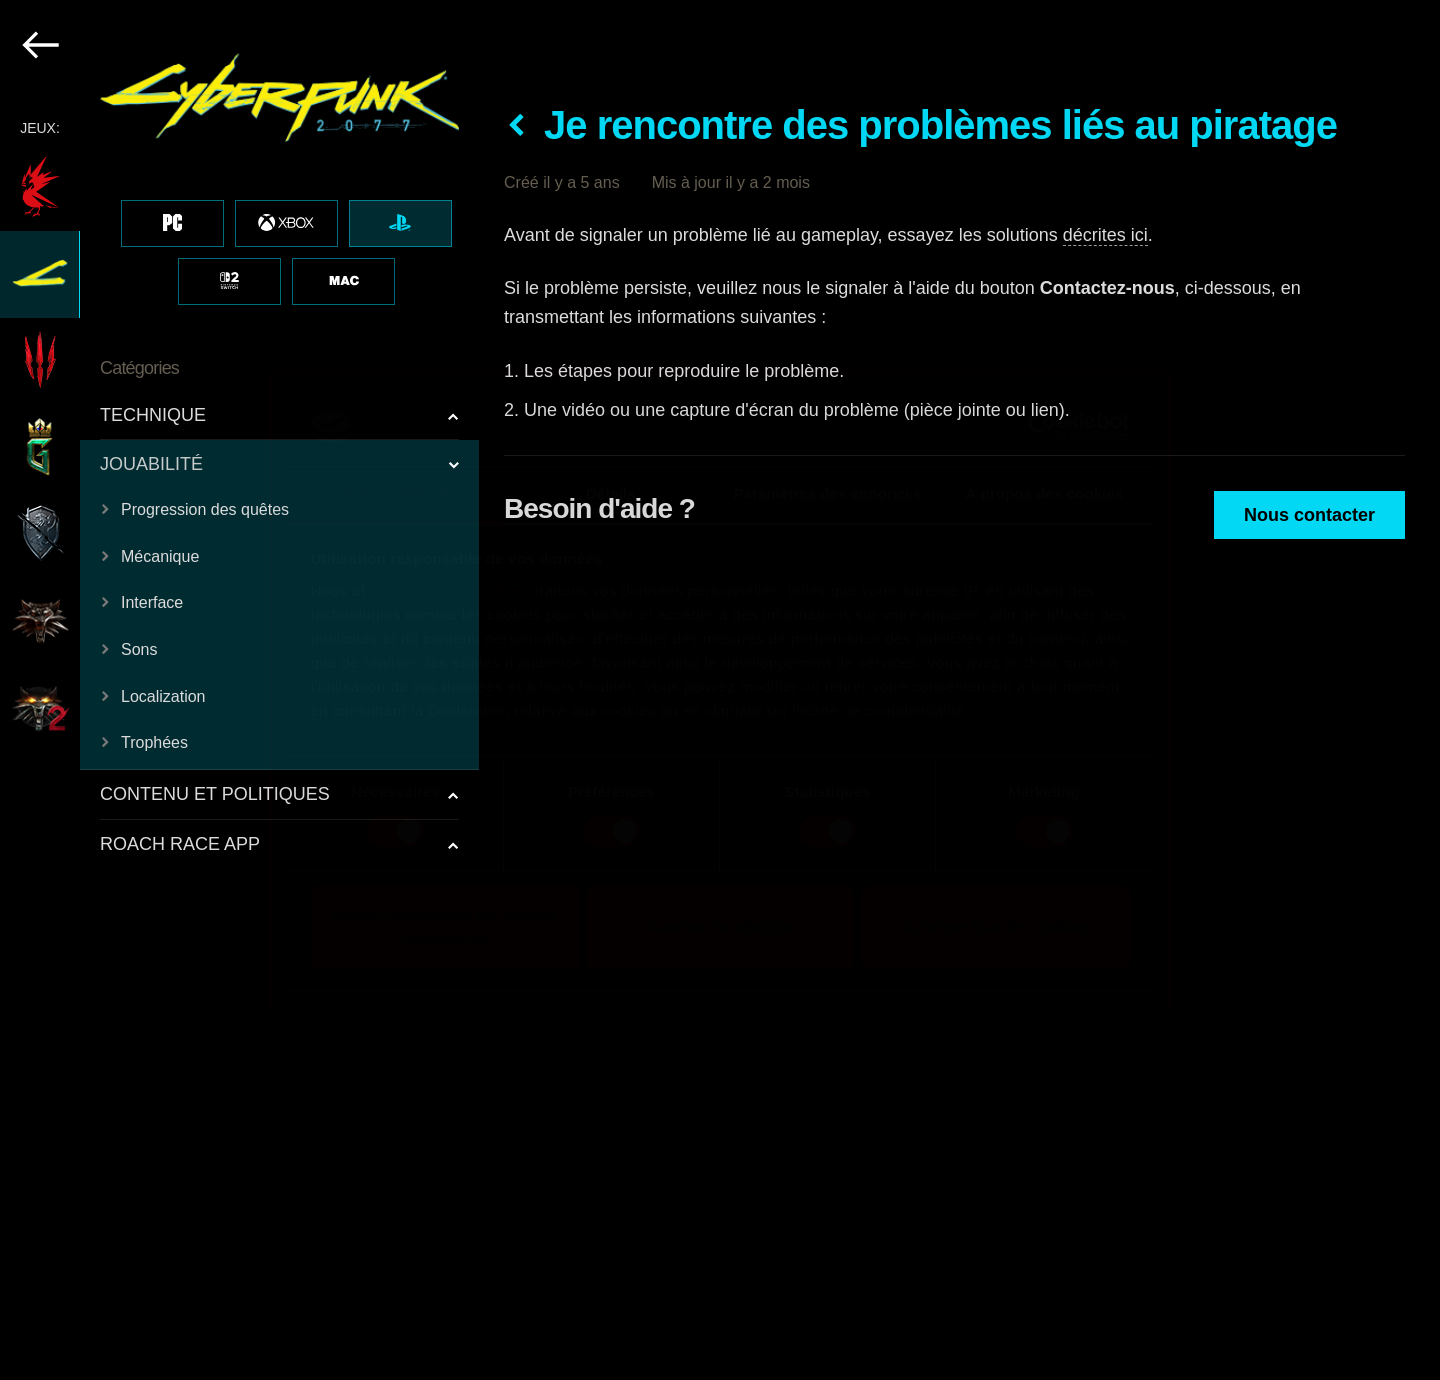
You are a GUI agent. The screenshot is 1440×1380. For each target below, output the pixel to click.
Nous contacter (1309, 515)
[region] (240, 690)
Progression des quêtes (205, 509)
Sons (139, 649)
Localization (163, 696)
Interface (152, 602)
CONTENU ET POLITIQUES (215, 794)
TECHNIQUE (153, 415)
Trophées (154, 742)
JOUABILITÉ (151, 464)
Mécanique (160, 556)
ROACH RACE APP (180, 844)
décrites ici (1105, 235)
